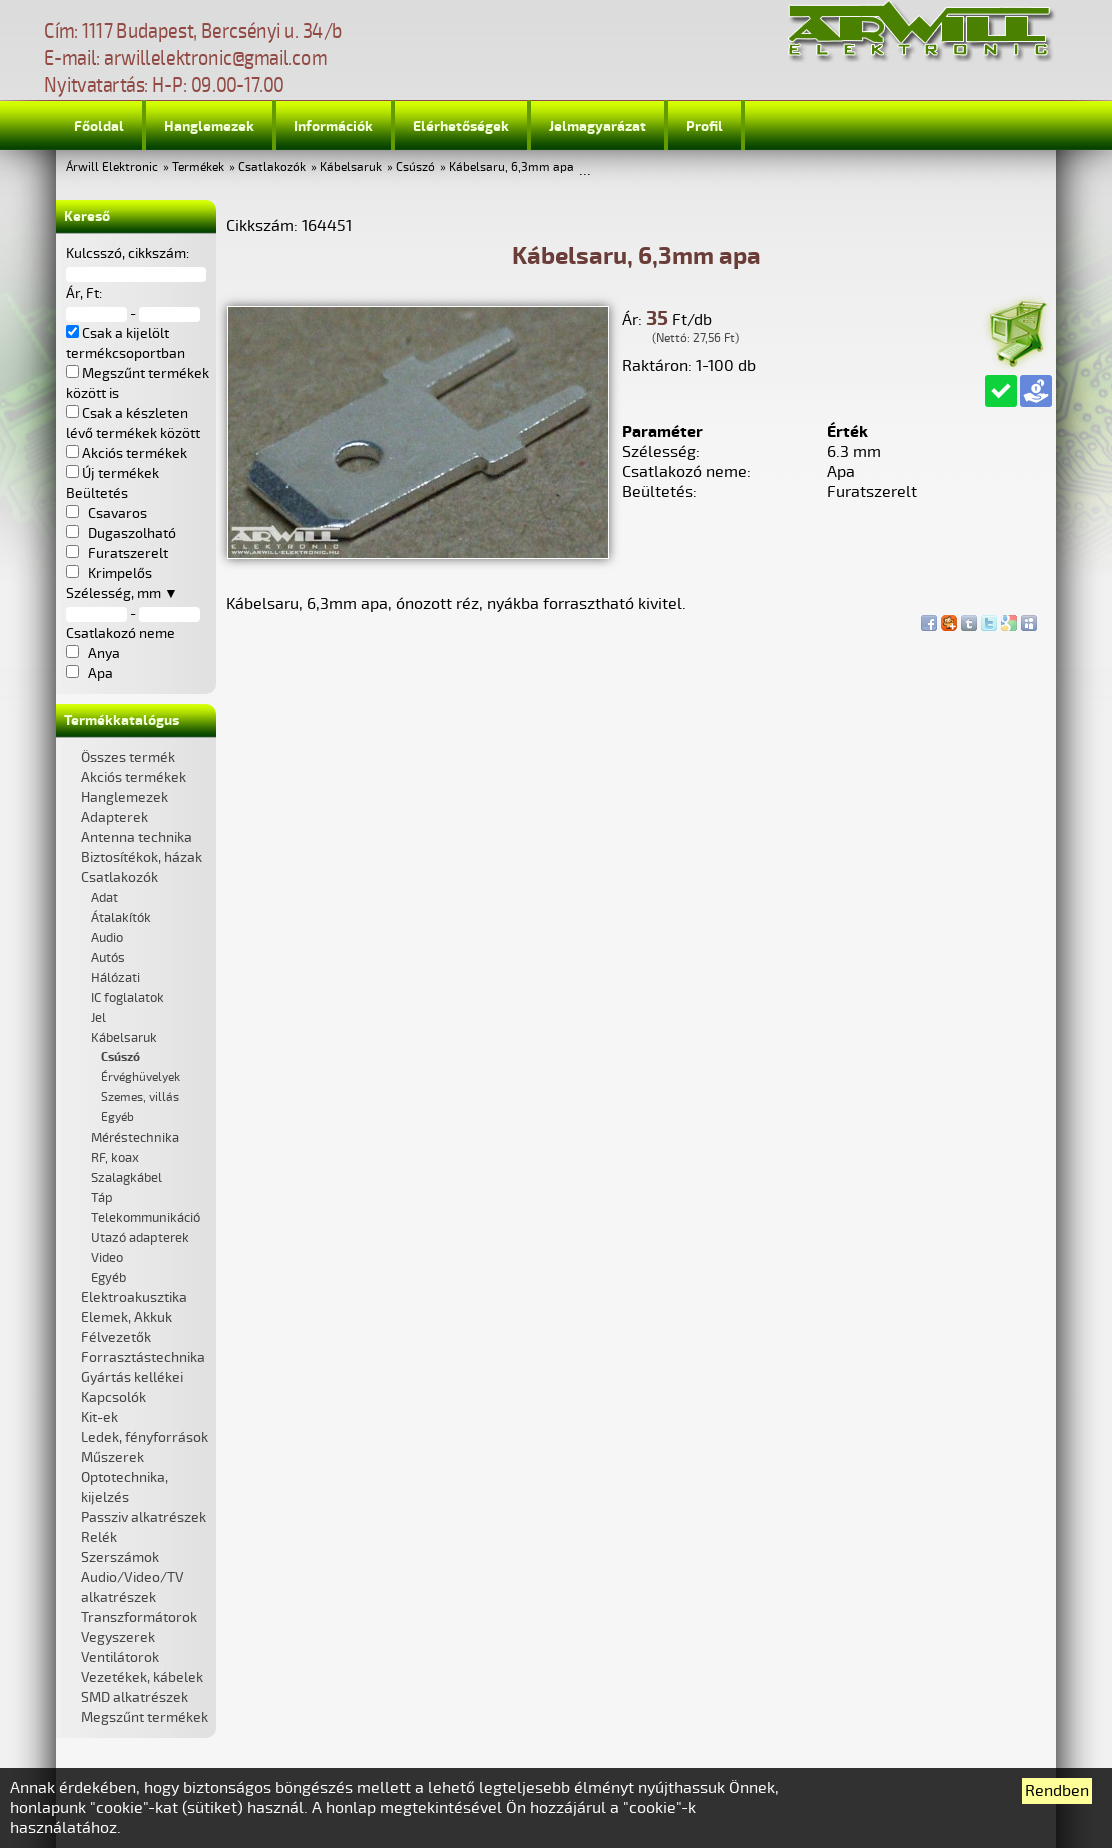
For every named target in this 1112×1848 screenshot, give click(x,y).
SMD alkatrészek (134, 1697)
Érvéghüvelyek (140, 1077)
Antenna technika (136, 837)
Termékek (198, 167)
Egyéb (117, 1117)
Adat (104, 898)
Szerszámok (120, 1557)
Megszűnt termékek (144, 1717)
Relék (99, 1537)
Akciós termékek (133, 777)
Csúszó (415, 167)
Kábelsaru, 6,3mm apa (511, 167)
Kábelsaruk (351, 167)
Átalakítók (121, 918)
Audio (107, 938)
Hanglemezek (209, 126)
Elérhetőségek (461, 126)
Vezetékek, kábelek (142, 1677)
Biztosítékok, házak (141, 857)
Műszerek (112, 1457)
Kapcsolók (113, 1397)
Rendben (1057, 1791)
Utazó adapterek (140, 1238)
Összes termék (128, 757)
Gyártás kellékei (132, 1377)
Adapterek (114, 817)
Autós (108, 958)
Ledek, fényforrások (144, 1437)
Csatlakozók (272, 167)
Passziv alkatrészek (143, 1517)
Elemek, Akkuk (126, 1317)
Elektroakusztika (134, 1297)
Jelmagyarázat (597, 126)
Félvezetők (116, 1337)
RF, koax (115, 1158)
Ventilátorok (120, 1657)
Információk (333, 126)
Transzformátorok (139, 1617)
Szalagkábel (126, 1178)
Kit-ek (99, 1417)
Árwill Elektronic (112, 167)
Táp (102, 1198)
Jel (98, 1018)
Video (107, 1258)
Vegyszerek (118, 1637)
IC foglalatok (127, 998)
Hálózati (115, 978)
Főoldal (99, 126)
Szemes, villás (140, 1097)
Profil (704, 126)
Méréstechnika (135, 1138)
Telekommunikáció (145, 1218)
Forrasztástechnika (143, 1357)
